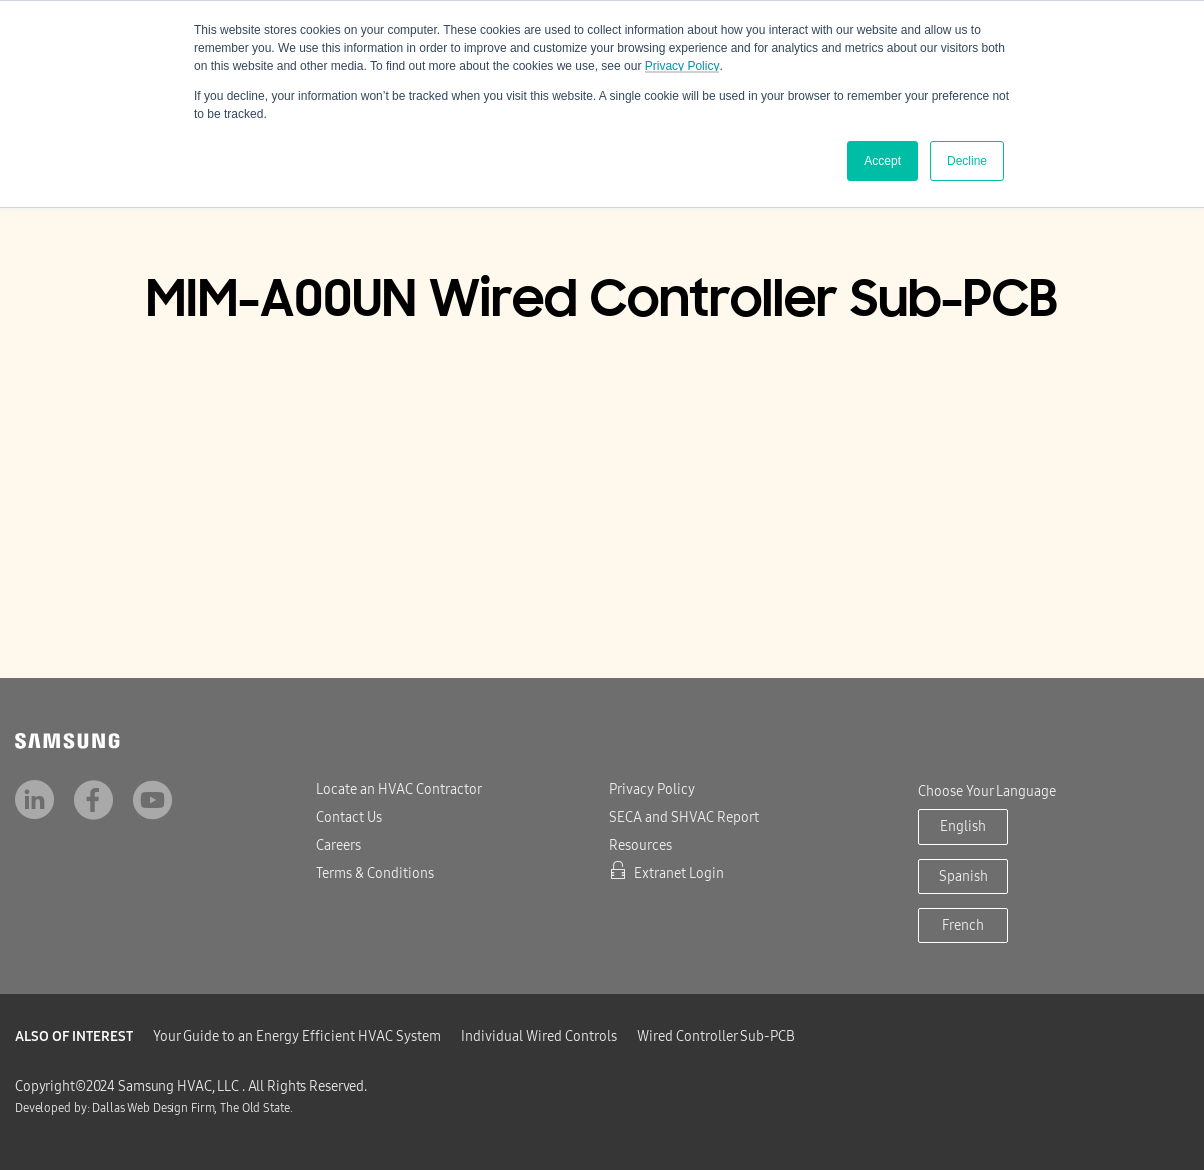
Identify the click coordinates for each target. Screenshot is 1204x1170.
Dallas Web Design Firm (153, 1108)
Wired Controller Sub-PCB (716, 1036)
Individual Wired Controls (539, 1036)
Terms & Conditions (375, 873)
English (963, 826)
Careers (338, 845)
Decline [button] (967, 161)
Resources (640, 845)
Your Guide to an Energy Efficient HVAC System (297, 1036)
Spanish (963, 876)
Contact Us (349, 817)
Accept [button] (882, 161)
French (963, 925)
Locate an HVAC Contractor (399, 789)
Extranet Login (666, 873)
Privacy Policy (682, 66)
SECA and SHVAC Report (684, 817)
